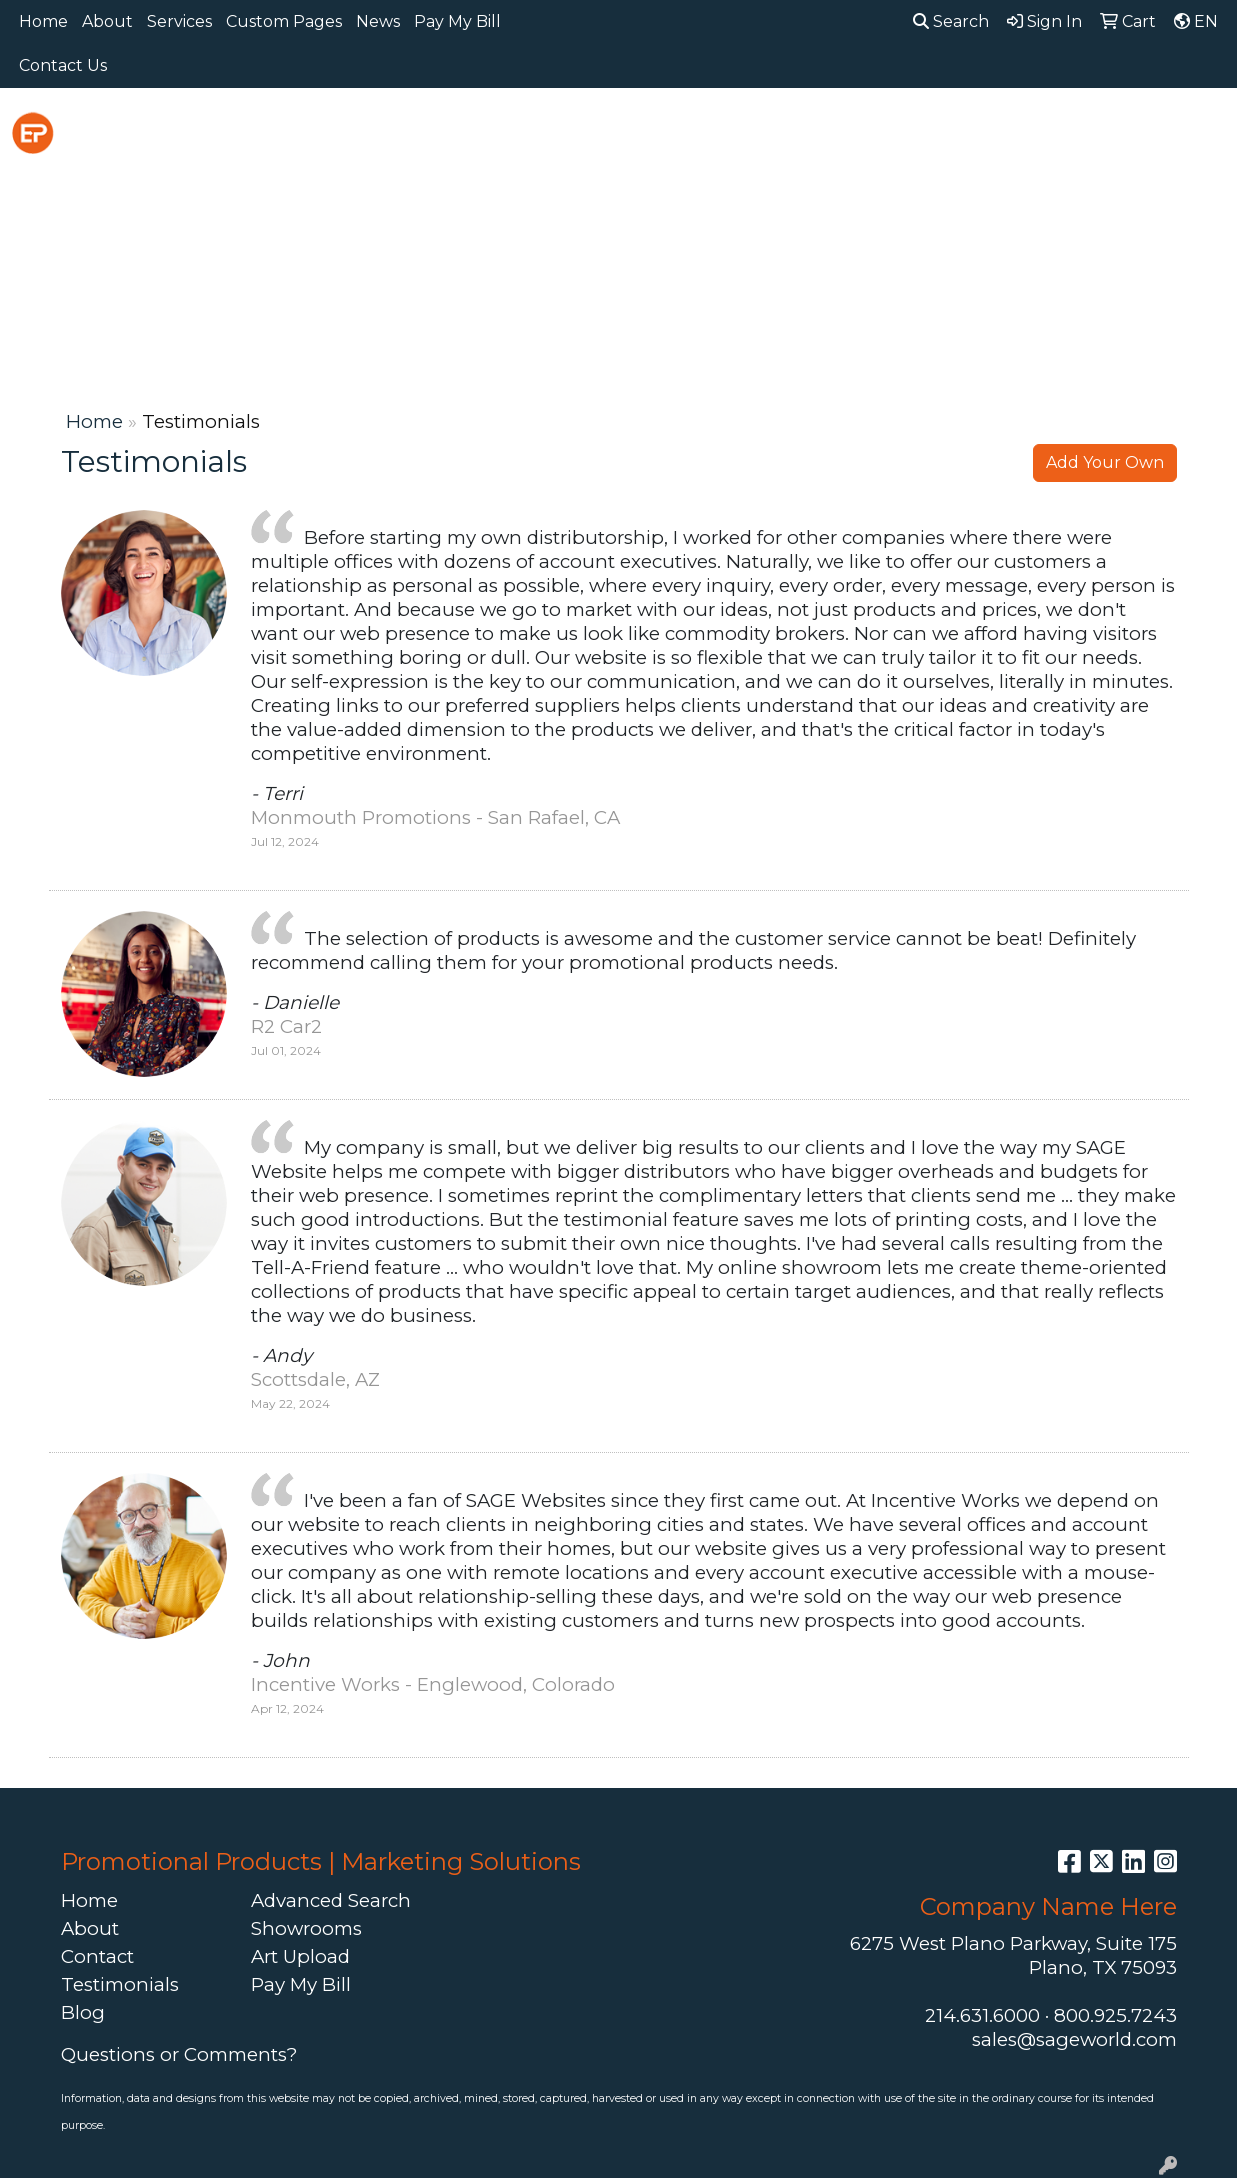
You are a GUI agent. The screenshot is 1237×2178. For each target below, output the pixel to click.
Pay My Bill (457, 21)
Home (43, 21)
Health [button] (960, 131)
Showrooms (306, 1928)
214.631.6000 (982, 2015)
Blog (83, 2012)
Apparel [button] (353, 131)
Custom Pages (284, 21)
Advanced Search (331, 1900)
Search (951, 21)
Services (179, 21)
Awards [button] (457, 131)
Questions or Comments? (179, 2054)
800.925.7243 (1115, 2015)
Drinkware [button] (651, 131)
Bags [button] (547, 131)
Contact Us (63, 65)
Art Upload (300, 1956)
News (378, 21)
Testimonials (120, 1984)
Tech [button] (1133, 131)
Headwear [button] (849, 131)
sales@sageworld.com (1074, 2039)
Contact (97, 1956)
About (107, 21)
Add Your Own (1105, 462)
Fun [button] (750, 131)
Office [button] (1050, 131)
